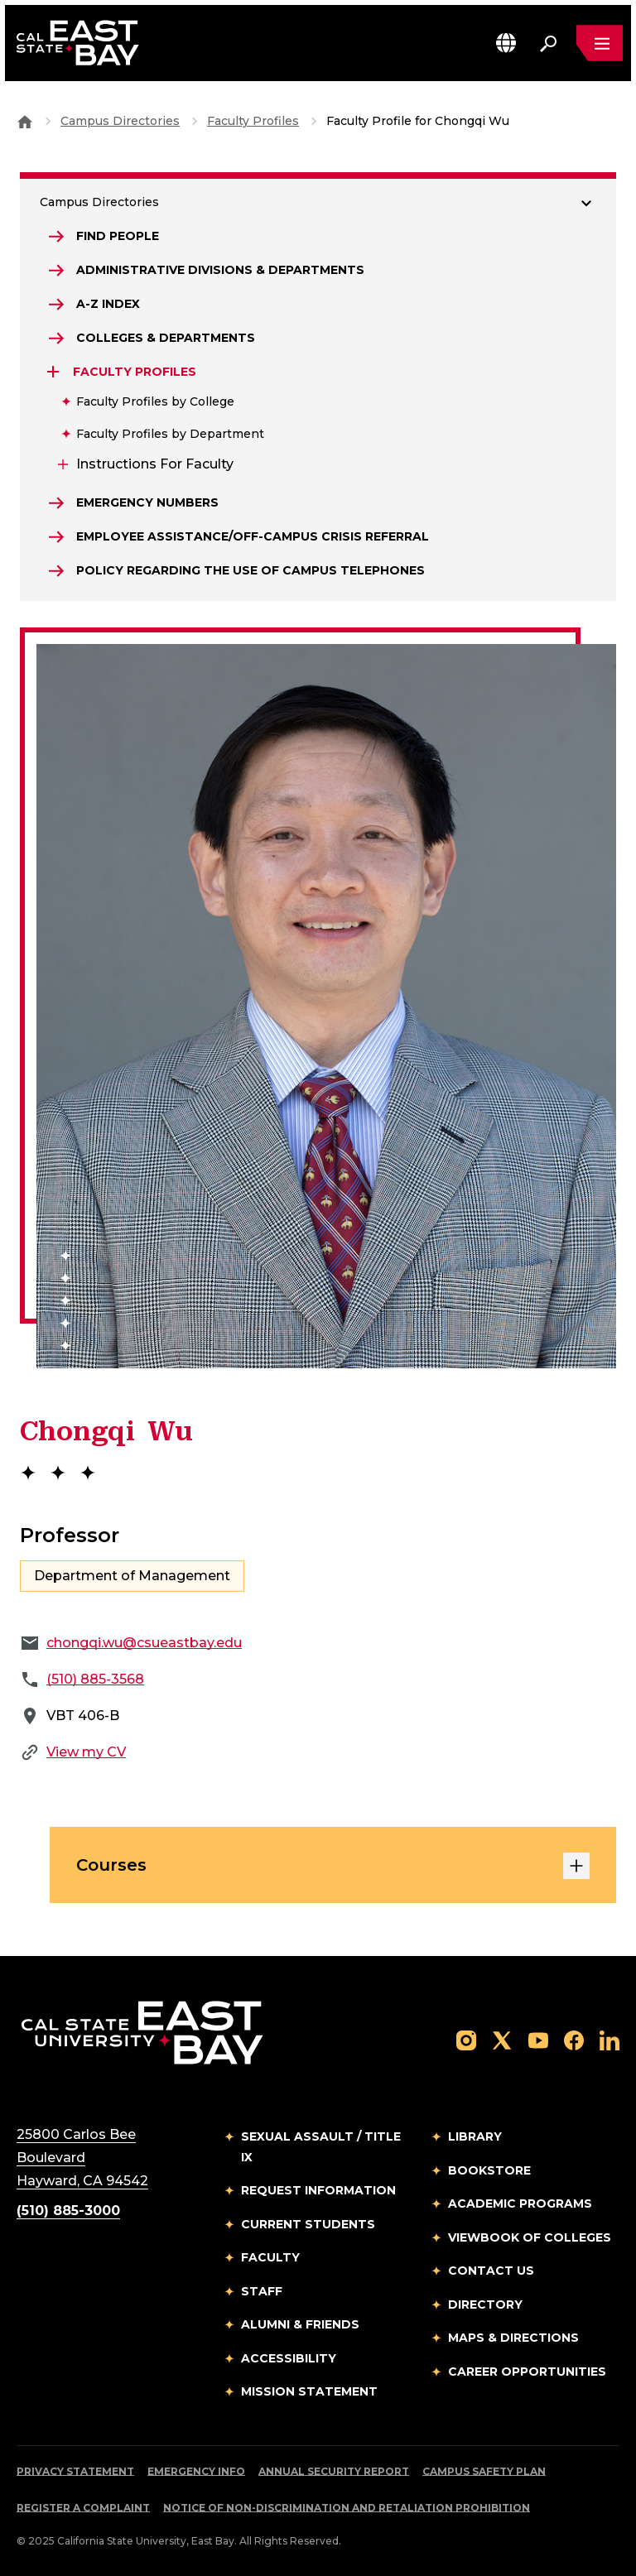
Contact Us (491, 2270)
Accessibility (288, 2358)
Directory (485, 2304)
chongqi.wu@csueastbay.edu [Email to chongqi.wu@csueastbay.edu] (144, 1643)
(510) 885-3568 (95, 1679)
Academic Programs (520, 2203)
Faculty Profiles (253, 120)
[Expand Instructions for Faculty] (61, 464)
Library (475, 2136)
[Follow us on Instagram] (466, 2039)
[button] (506, 43)
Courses (333, 1866)
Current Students (308, 2224)
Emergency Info (196, 2471)
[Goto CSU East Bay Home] (25, 120)
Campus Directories (120, 120)
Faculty (270, 2257)
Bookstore (489, 2170)
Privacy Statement (75, 2471)
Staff (261, 2291)
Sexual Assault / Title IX (321, 2147)
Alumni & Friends (300, 2324)
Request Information (318, 2190)
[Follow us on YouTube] (538, 2039)
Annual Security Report (333, 2471)
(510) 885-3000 (68, 2210)
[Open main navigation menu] (599, 43)
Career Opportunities (527, 2371)
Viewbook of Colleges (529, 2237)
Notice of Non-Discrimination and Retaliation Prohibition (346, 2508)
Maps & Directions (513, 2337)
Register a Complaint (83, 2508)
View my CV (86, 1752)
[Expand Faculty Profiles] (55, 371)
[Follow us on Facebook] (574, 2039)
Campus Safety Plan (484, 2471)
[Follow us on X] (502, 2039)
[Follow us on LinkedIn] (609, 2039)
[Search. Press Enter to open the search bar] (548, 43)
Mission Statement (309, 2391)
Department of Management (132, 1576)
